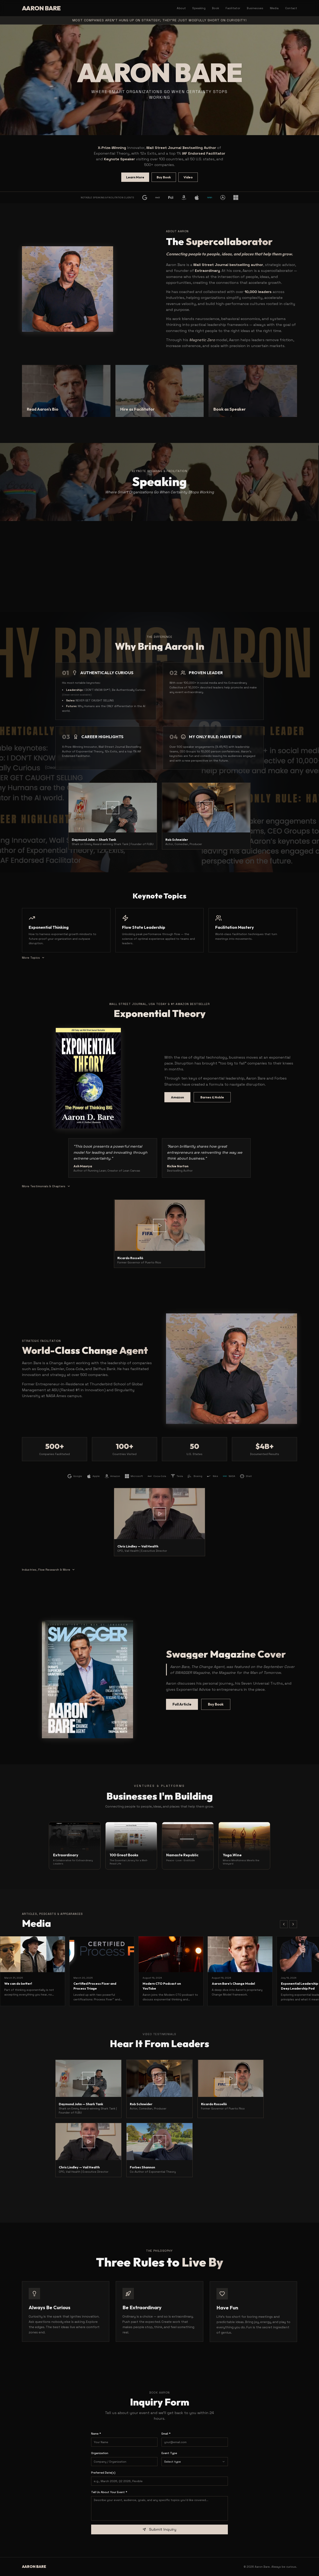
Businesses (255, 8)
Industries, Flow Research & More (48, 1569)
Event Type (169, 2453)
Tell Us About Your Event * (109, 2492)
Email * (166, 2433)
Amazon (177, 1098)
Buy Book (164, 177)
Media (274, 8)
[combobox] (195, 2461)
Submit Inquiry (159, 2529)
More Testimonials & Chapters (46, 1186)
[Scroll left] (284, 1924)
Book (215, 8)
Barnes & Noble (212, 1098)
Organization (99, 2453)
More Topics (33, 957)
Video (188, 177)
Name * (96, 2433)
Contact (291, 8)
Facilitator (233, 8)
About (181, 8)
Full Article (182, 1704)
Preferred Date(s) (103, 2472)
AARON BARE (41, 8)
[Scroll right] (293, 1924)
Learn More (135, 177)
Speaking (198, 8)
